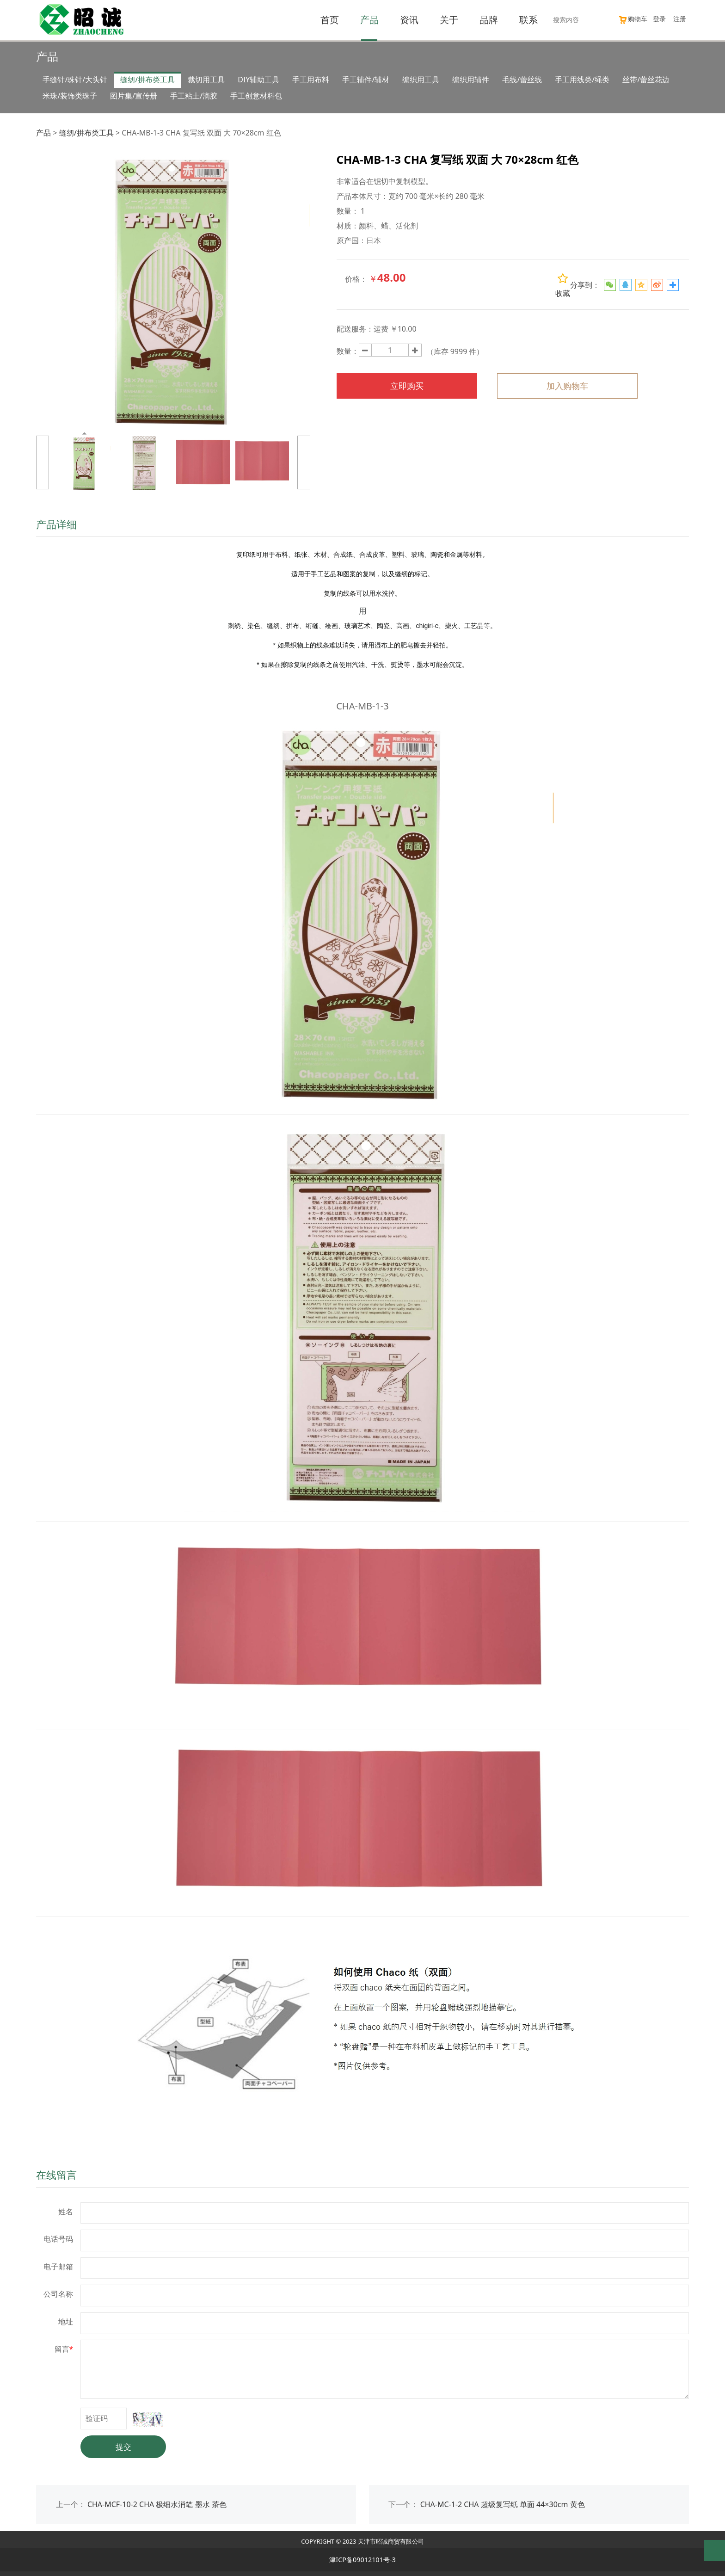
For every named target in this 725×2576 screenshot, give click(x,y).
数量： (348, 351)
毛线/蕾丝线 (522, 79)
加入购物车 (567, 385)
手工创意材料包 (256, 96)
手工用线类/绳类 (582, 79)
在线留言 (56, 2175)
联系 (528, 19)
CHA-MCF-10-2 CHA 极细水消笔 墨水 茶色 (157, 2504)
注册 (679, 18)
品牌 (488, 19)
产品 (369, 19)
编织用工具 (420, 79)
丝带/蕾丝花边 (646, 79)
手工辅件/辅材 (365, 79)
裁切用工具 (206, 79)
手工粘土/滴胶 (193, 96)
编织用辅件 (470, 79)
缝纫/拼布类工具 (147, 79)
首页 (329, 19)
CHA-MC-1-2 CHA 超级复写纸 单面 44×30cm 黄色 (502, 2504)
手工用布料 (310, 79)
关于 (449, 19)
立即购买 (407, 385)
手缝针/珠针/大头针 (75, 79)
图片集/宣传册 (133, 96)
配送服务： (355, 329)
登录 (659, 18)
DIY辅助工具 (258, 79)
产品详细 (56, 524)
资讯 (409, 19)
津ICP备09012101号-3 (362, 2559)
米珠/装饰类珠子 (70, 96)
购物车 (632, 18)
